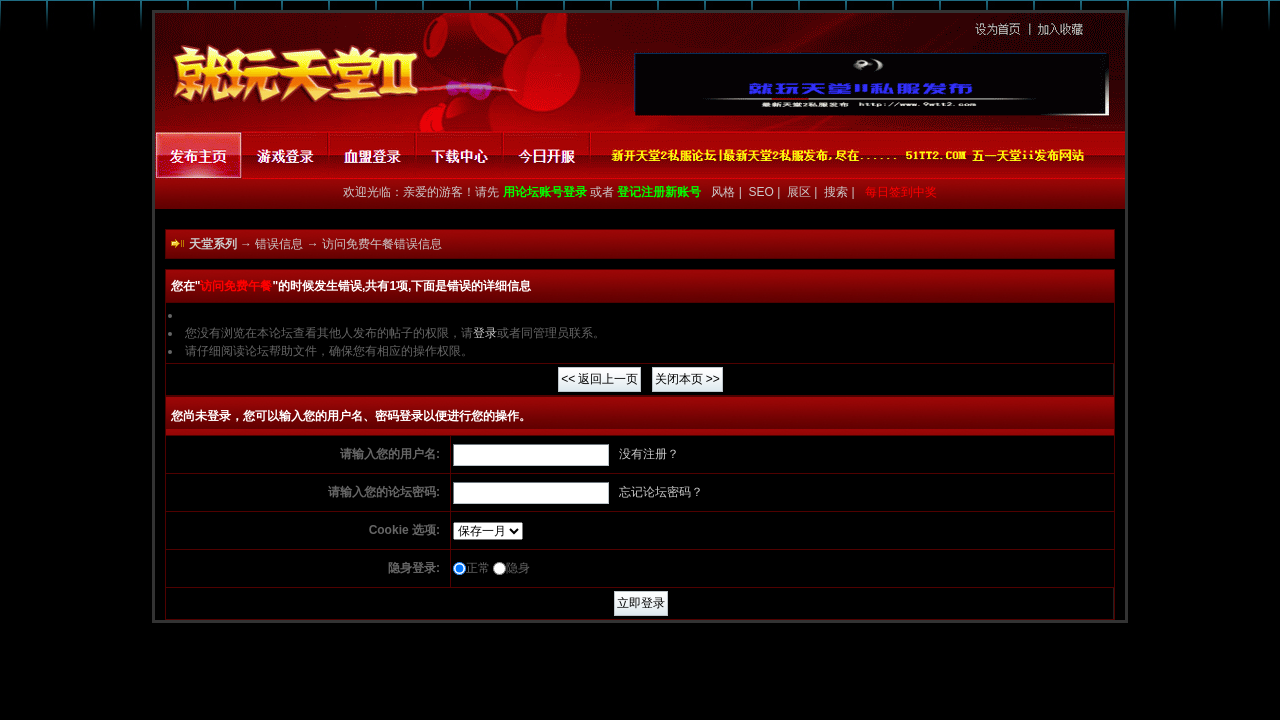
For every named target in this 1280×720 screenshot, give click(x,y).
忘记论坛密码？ (661, 492)
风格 (722, 192)
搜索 (837, 192)
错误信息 (279, 244)
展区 (800, 192)
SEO (763, 192)
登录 (485, 333)
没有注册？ (649, 454)
